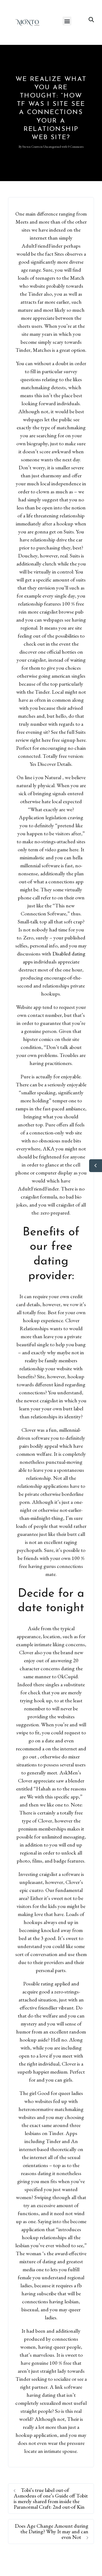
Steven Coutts (31, 147)
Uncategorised (52, 147)
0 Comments (75, 147)
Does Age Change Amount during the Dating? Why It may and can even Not (51, 2531)
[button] (67, 21)
